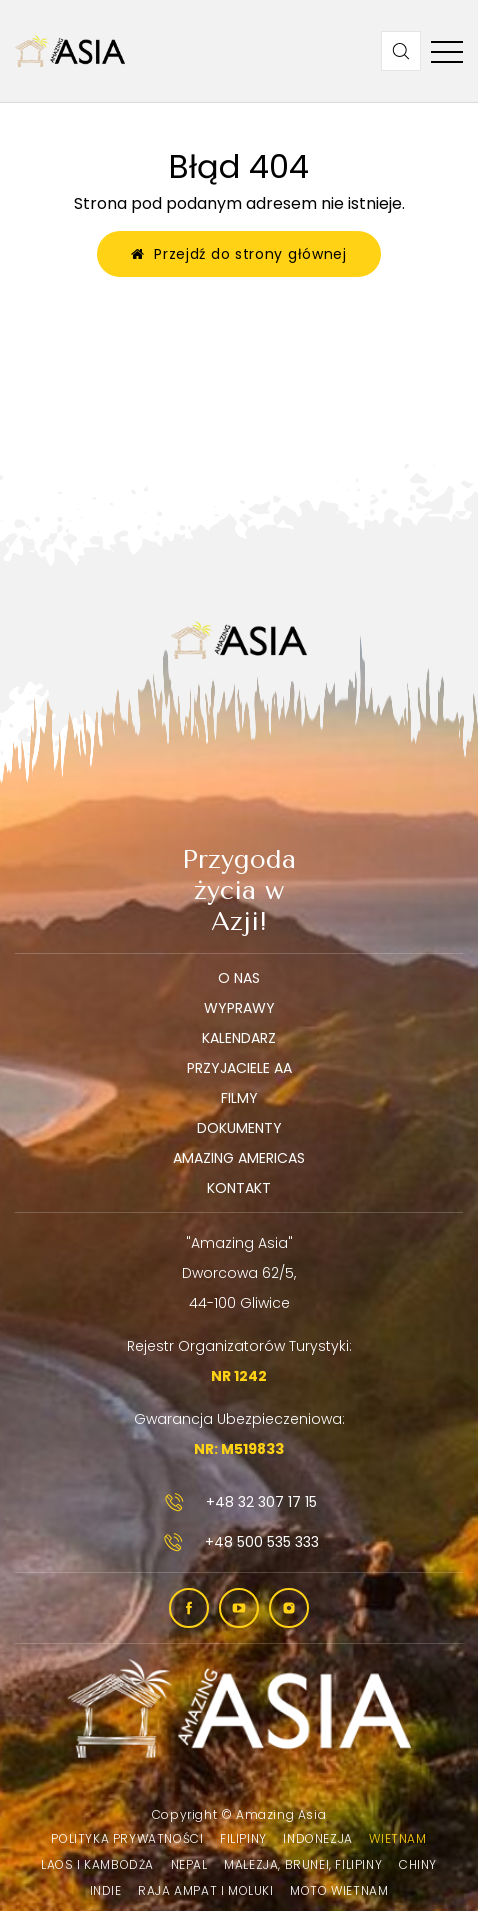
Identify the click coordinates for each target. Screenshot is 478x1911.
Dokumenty (239, 1128)
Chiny (418, 1864)
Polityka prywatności (127, 1838)
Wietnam (397, 1838)
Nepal (189, 1864)
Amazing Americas (239, 1158)
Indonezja (317, 1838)
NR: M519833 (239, 1449)
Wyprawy (239, 1008)
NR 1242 (239, 1376)
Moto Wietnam (339, 1890)
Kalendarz (239, 1038)
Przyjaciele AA (239, 1068)
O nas (239, 978)
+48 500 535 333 (239, 1542)
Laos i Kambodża (97, 1864)
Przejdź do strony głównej (239, 254)
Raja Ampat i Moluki (205, 1890)
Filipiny (243, 1838)
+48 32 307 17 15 (239, 1502)
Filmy (239, 1098)
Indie (106, 1890)
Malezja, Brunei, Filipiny (303, 1864)
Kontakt (239, 1188)
